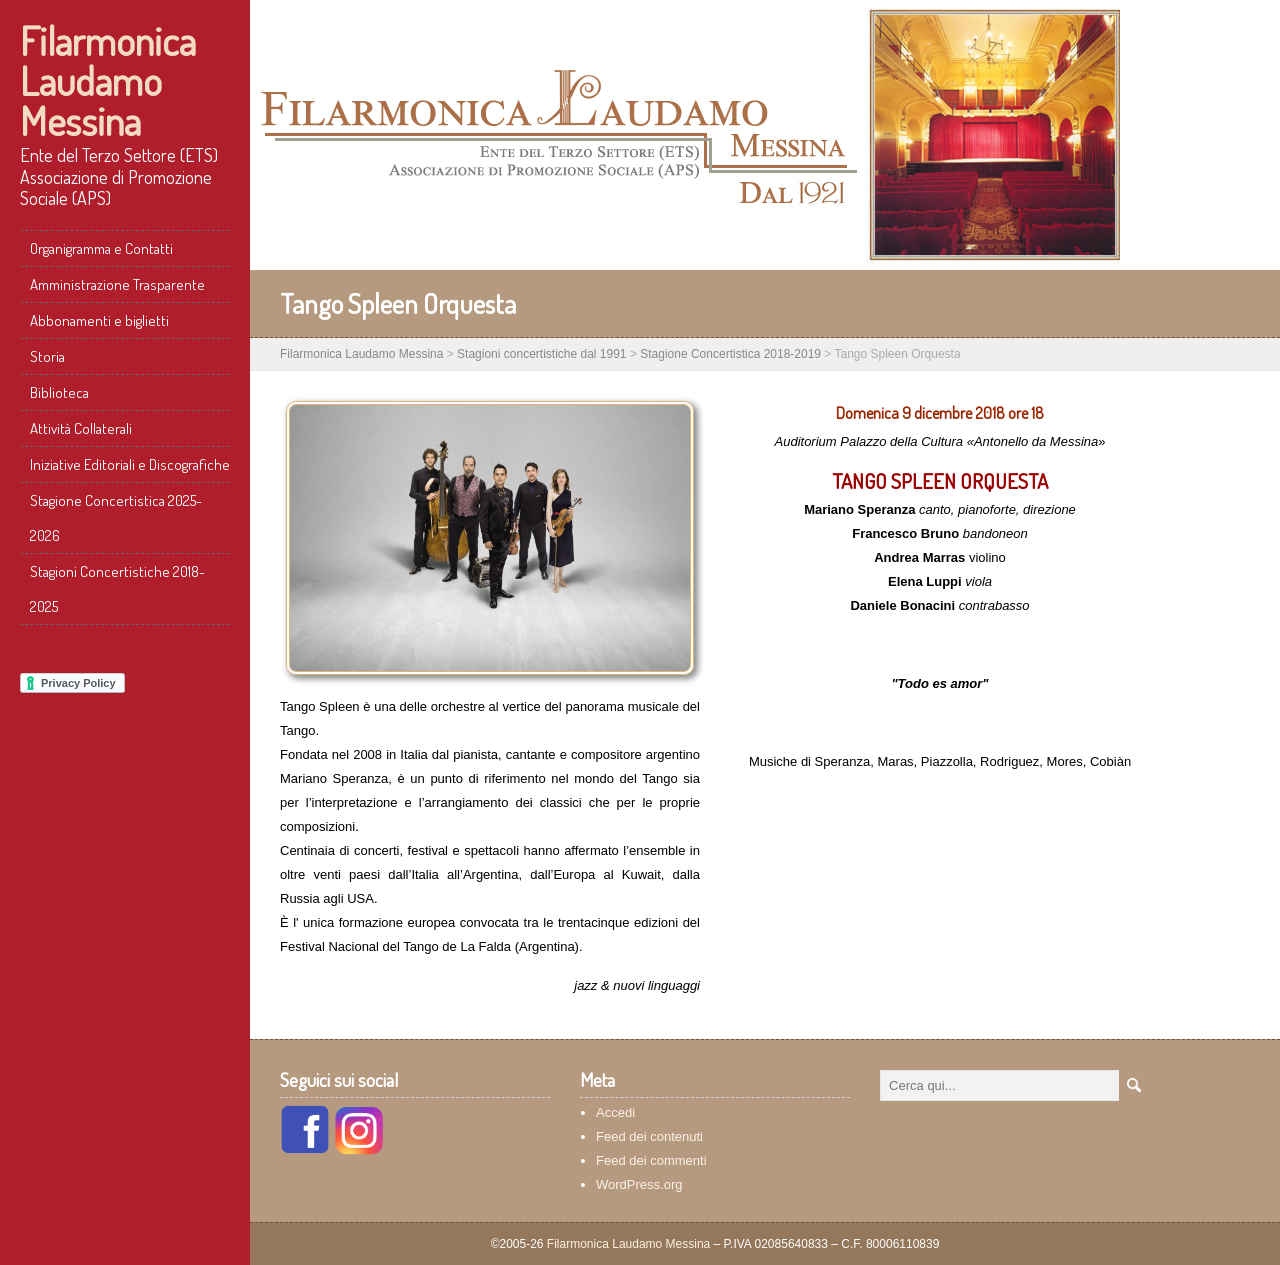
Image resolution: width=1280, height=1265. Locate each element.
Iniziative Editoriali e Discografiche (130, 464)
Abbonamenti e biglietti (99, 320)
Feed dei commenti (651, 1160)
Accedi (615, 1112)
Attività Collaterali (81, 428)
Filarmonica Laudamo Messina (108, 80)
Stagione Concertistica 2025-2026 (116, 518)
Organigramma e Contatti (101, 248)
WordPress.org (639, 1184)
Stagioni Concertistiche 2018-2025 (117, 589)
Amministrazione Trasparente (117, 284)
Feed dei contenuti (649, 1136)
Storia (47, 356)
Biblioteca (59, 392)
